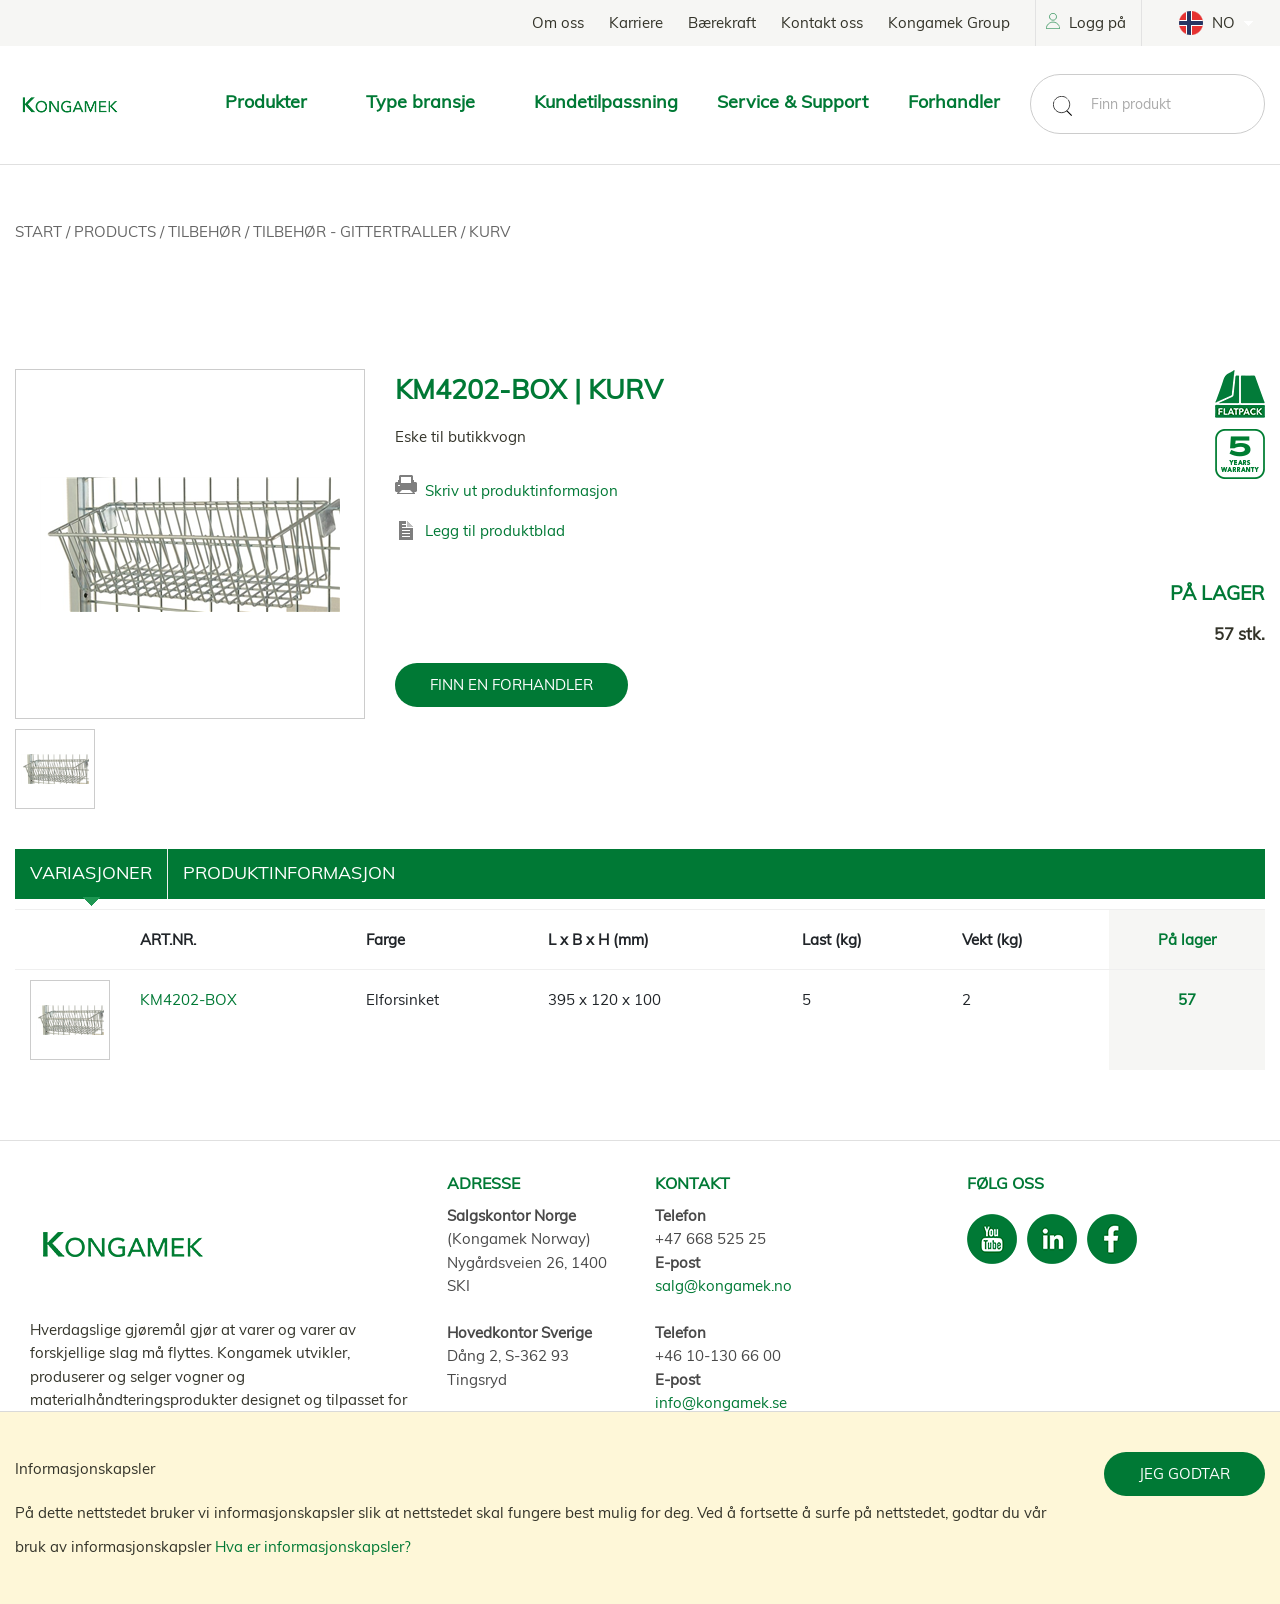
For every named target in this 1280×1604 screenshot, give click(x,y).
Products (117, 231)
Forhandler (954, 101)
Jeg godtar (1184, 1473)
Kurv (489, 231)
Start (40, 231)
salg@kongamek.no (723, 1285)
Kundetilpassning (606, 101)
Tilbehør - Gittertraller (357, 231)
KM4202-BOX (188, 999)
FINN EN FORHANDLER (511, 684)
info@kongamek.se (721, 1402)
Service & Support (792, 101)
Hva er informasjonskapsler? (313, 1546)
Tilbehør (206, 231)
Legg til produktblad (495, 530)
